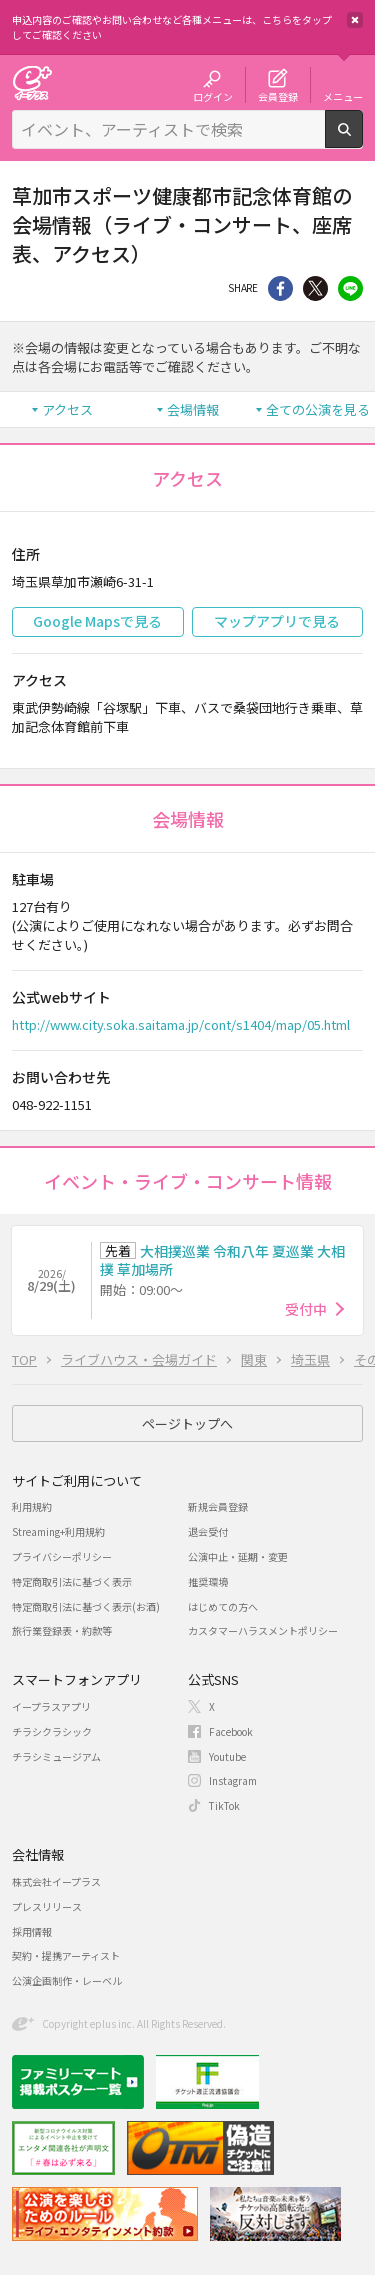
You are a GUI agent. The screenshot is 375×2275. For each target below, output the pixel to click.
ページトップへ (187, 1423)
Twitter (315, 288)
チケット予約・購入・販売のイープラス (32, 82)
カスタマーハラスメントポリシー (263, 1630)
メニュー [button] (343, 96)
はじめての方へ (223, 1606)
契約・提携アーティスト (66, 1955)
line (350, 288)
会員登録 (278, 96)
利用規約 (32, 1506)
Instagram (233, 1780)
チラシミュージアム (56, 1756)
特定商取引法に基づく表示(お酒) (86, 1606)
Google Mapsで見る (97, 621)
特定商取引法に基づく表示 (72, 1581)
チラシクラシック (52, 1731)
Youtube (227, 1756)
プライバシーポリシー (62, 1556)
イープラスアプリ (51, 1706)
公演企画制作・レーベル (67, 1980)
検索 (362, 140)
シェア (280, 288)
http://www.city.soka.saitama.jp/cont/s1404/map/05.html (181, 1024)
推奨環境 (208, 1581)
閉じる (355, 20)
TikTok (224, 1805)
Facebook (231, 1731)
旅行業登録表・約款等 (62, 1630)
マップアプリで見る (277, 621)
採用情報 (32, 1931)
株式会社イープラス (56, 1881)
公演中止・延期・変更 (238, 1556)
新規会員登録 (218, 1506)
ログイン (213, 96)
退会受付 (208, 1531)
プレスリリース (47, 1906)
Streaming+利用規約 (58, 1531)
